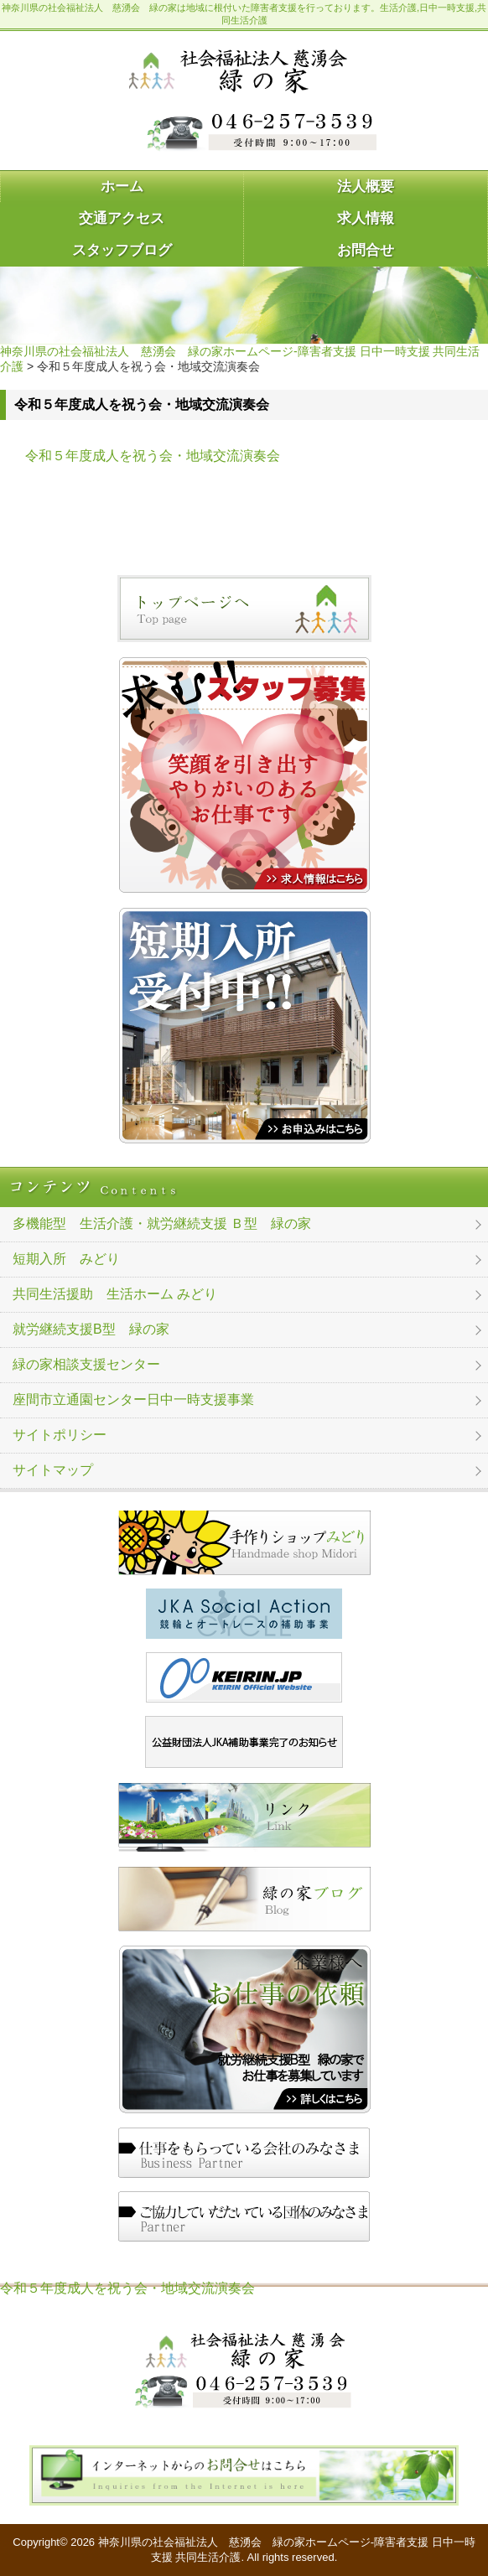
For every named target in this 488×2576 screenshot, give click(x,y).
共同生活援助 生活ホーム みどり (115, 1294)
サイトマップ (53, 1470)
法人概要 (365, 186)
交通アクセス (121, 218)
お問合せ (365, 250)
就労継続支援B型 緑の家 (91, 1329)
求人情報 (365, 218)
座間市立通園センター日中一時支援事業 (133, 1399)
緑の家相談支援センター (86, 1364)
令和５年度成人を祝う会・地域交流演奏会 (152, 455)
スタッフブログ (122, 250)
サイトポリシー (59, 1435)
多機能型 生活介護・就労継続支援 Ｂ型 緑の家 (162, 1223)
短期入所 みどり (66, 1259)
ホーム (122, 186)
